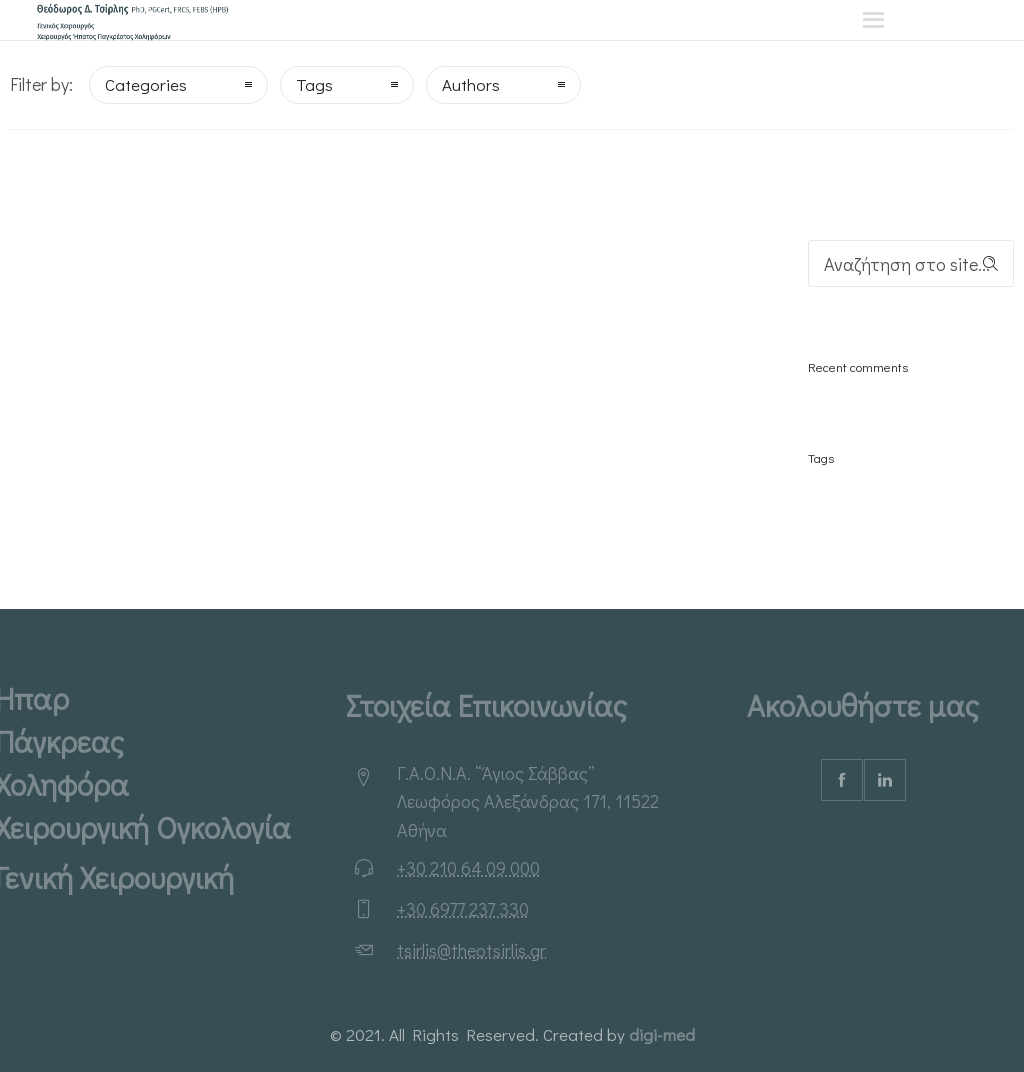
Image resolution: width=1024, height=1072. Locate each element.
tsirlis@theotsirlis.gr (471, 950)
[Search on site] (911, 263)
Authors (471, 84)
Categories (146, 84)
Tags (314, 84)
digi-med (662, 1034)
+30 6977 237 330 (463, 909)
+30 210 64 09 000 (468, 868)
